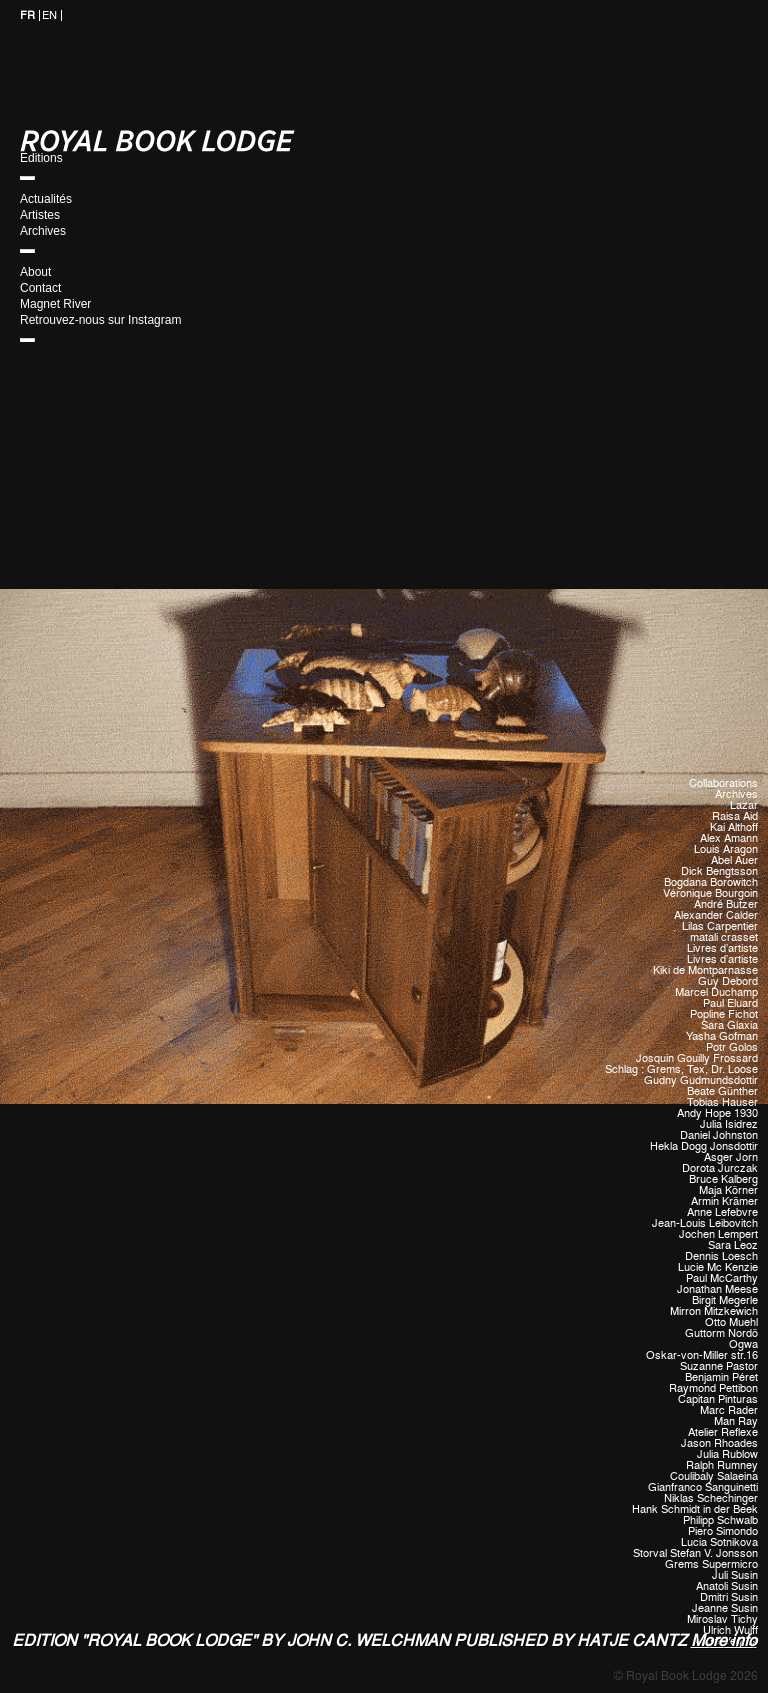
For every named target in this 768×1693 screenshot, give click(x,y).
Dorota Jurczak (720, 1168)
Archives (43, 231)
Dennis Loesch (721, 1256)
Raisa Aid (735, 816)
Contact (40, 288)
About (35, 272)
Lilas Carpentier (720, 926)
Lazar (744, 805)
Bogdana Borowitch (711, 882)
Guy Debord (728, 981)
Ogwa (743, 1344)
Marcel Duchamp (716, 992)
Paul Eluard (730, 1003)
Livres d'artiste (722, 948)
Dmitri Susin (729, 1597)
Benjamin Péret (721, 1377)
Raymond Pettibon (713, 1388)
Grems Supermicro (711, 1564)
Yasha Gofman (722, 1036)
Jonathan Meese (717, 1289)
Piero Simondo (723, 1531)
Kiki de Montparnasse (705, 970)
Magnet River (55, 304)
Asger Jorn (731, 1157)
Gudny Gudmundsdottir (701, 1080)
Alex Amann (729, 838)
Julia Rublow (727, 1454)
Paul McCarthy (722, 1278)
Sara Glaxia (729, 1025)
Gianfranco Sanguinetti (703, 1487)
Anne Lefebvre (722, 1212)
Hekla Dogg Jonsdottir (704, 1146)
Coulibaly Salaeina (714, 1476)
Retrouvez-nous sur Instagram (100, 320)
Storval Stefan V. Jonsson (695, 1553)
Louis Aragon (726, 849)
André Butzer (726, 904)
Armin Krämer (724, 1201)
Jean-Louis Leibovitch (705, 1223)
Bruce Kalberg (723, 1179)
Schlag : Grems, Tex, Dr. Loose (681, 1069)
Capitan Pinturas (718, 1399)
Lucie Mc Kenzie (718, 1267)
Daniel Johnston (719, 1135)
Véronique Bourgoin (710, 893)
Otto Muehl (731, 1322)
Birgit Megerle (725, 1300)
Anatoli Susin (727, 1586)
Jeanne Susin (725, 1608)
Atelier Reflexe (723, 1432)
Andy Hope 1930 (717, 1113)
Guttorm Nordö (721, 1333)
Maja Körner (728, 1190)
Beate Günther (722, 1091)
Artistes (40, 215)
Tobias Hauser (722, 1102)
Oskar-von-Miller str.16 (702, 1355)
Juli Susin (735, 1575)
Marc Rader (729, 1410)
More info (724, 1641)
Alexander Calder (716, 915)
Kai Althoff (734, 827)
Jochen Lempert (718, 1234)
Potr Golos (732, 1047)
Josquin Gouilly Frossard (697, 1058)
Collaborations (723, 783)
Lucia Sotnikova (719, 1542)
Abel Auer (734, 860)
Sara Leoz (733, 1245)
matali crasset (724, 937)
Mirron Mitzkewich (714, 1311)
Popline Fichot (724, 1014)
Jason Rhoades (719, 1443)
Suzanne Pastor (719, 1366)
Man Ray (736, 1421)
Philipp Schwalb (720, 1520)
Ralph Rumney (722, 1465)
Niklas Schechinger (711, 1498)
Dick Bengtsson (719, 871)
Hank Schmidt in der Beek (695, 1509)
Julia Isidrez (729, 1124)
